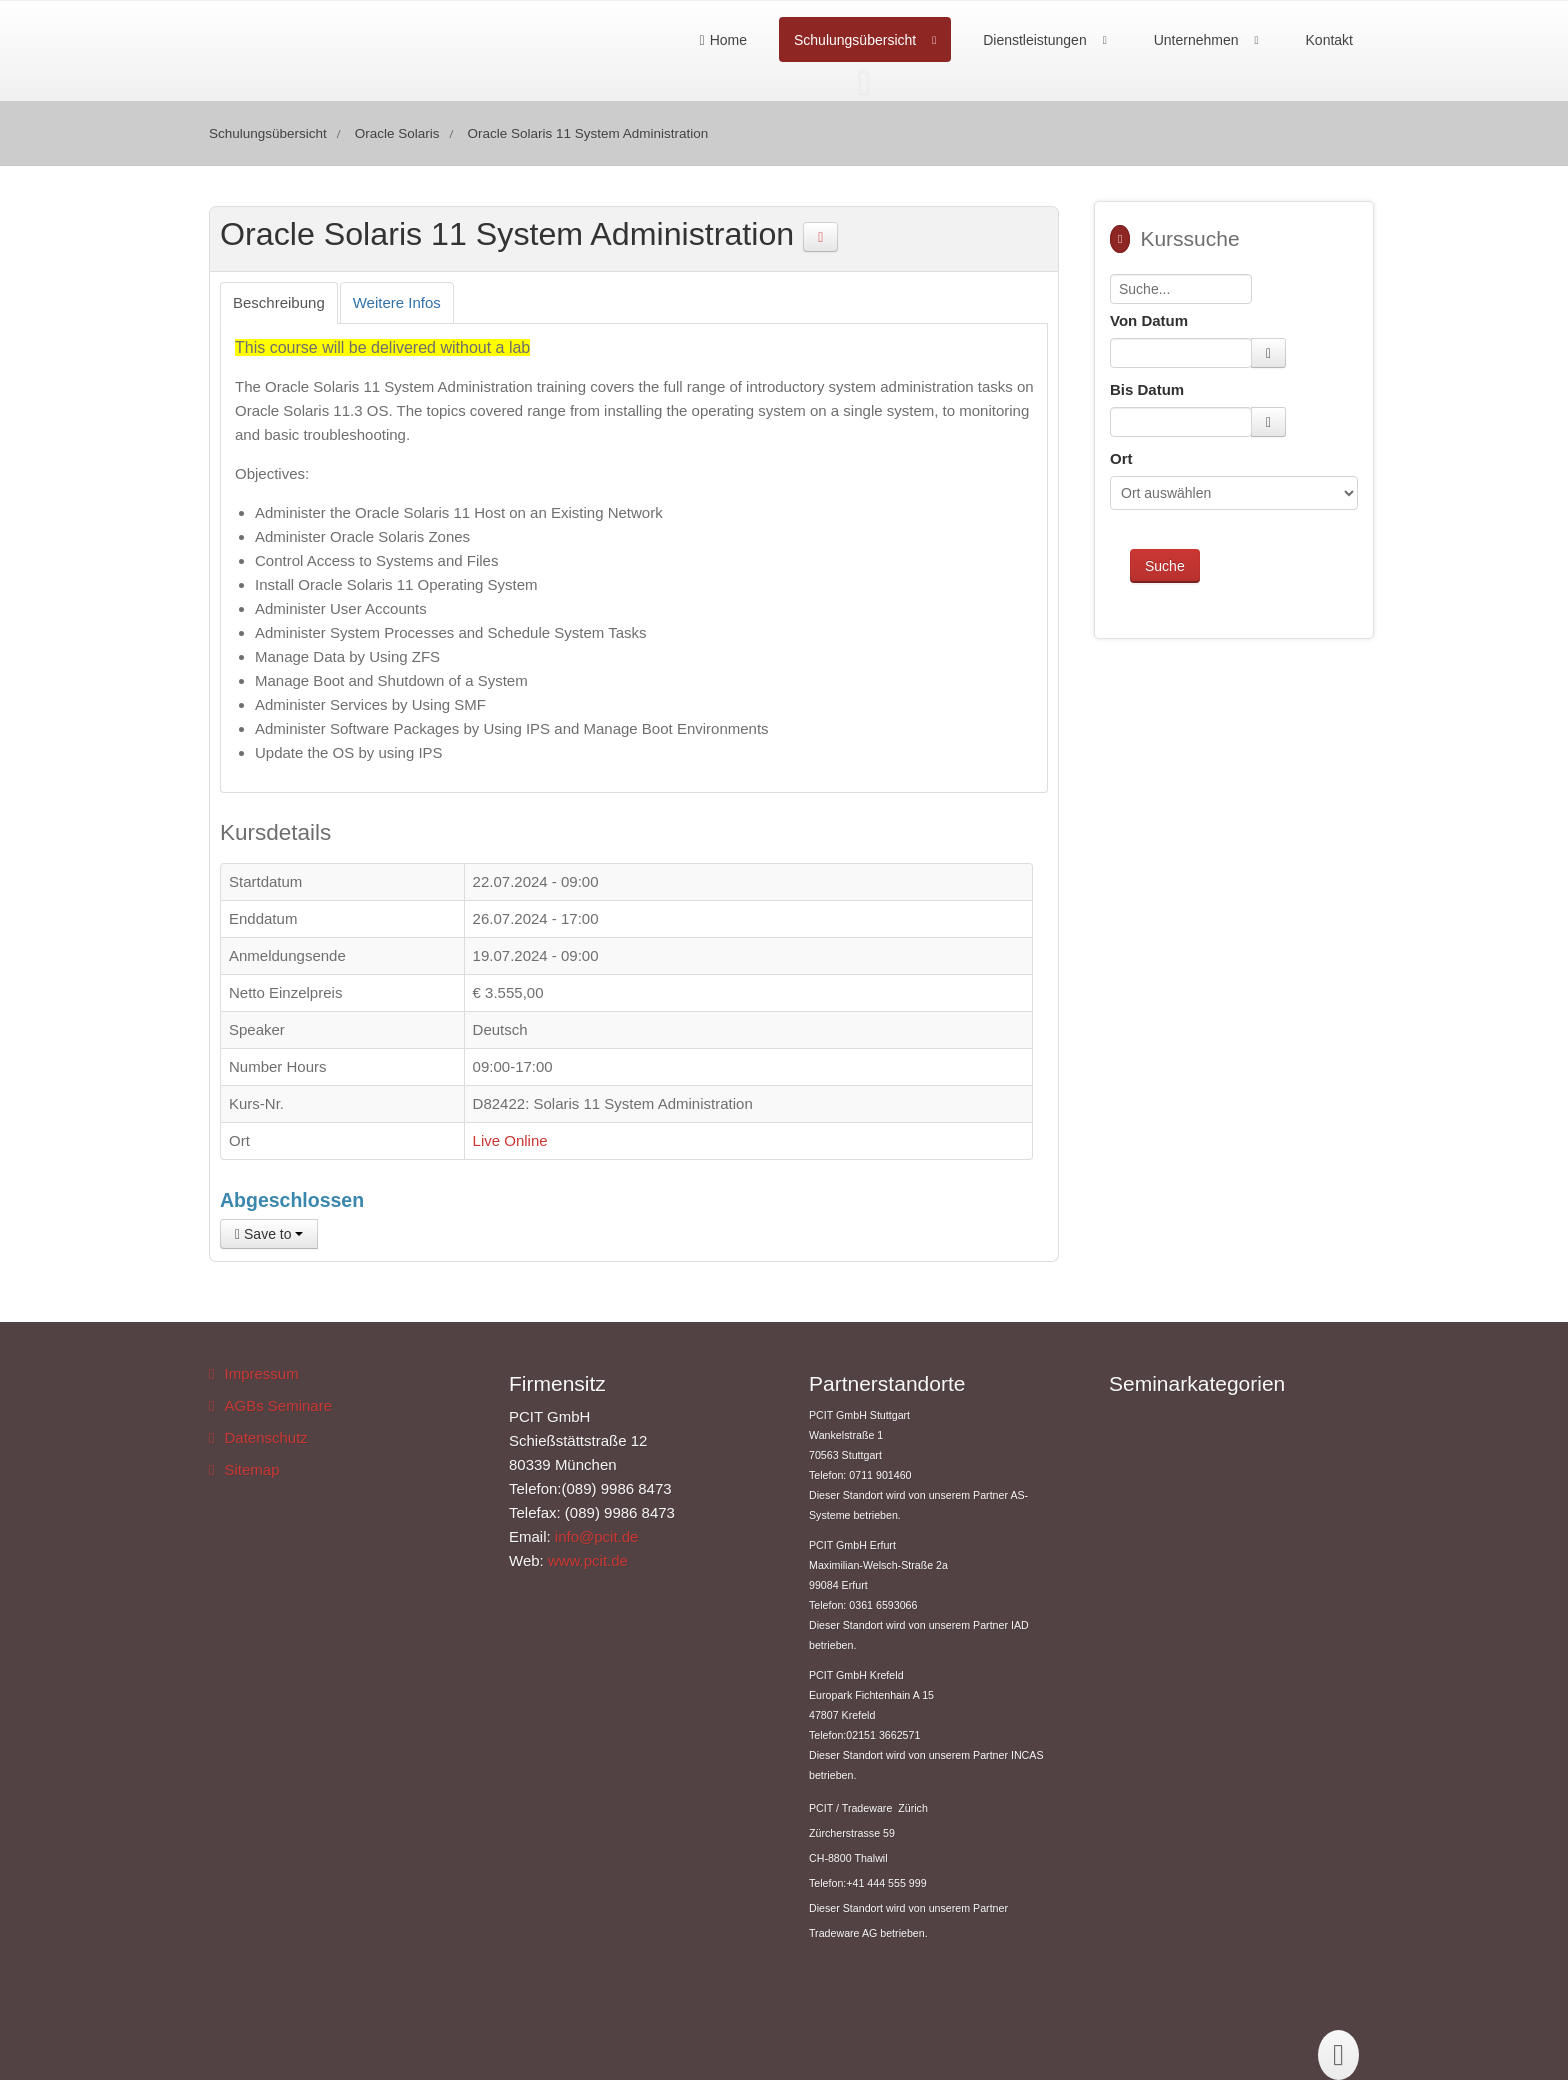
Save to (269, 1234)
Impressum (261, 1373)
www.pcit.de (588, 1560)
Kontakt (1329, 40)
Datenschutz (265, 1437)
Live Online (510, 1140)
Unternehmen (1196, 40)
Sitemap (251, 1469)
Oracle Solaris (397, 133)
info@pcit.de (597, 1536)
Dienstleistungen (1035, 40)
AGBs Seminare (278, 1405)
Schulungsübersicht (855, 40)
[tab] (279, 303)
